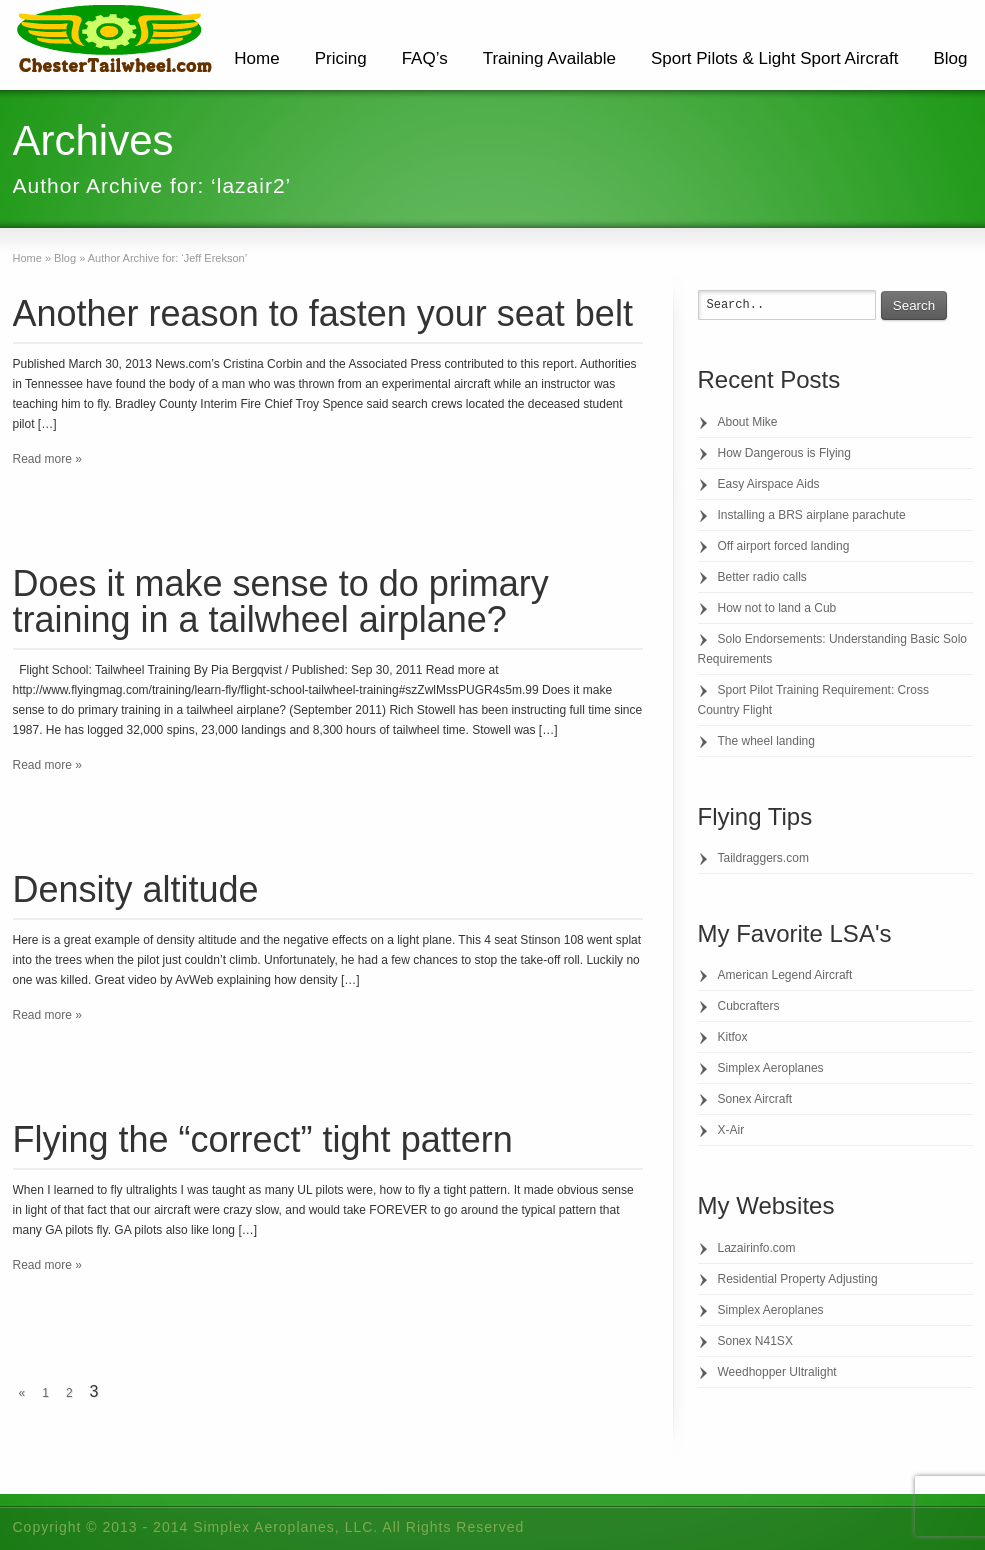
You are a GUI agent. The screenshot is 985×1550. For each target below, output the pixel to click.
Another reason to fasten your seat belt (323, 313)
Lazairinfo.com (757, 1248)
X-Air (731, 1130)
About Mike (748, 422)
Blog (950, 58)
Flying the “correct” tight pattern (263, 1139)
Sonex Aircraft (755, 1099)
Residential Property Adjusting (798, 1279)
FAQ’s (425, 58)
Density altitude (136, 889)
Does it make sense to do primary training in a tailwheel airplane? (281, 601)
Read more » (47, 459)
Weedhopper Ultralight (777, 1372)
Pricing (341, 58)
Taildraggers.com (763, 858)
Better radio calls (762, 577)
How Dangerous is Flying (784, 453)
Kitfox (733, 1037)
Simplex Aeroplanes (771, 1068)
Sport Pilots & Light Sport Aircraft (775, 58)
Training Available (549, 58)
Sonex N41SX (755, 1341)
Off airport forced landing (784, 546)
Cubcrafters (749, 1006)
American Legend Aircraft (785, 975)
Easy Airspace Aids (769, 484)
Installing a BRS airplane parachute (812, 515)
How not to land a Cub (777, 608)
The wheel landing (766, 741)
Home (256, 58)
